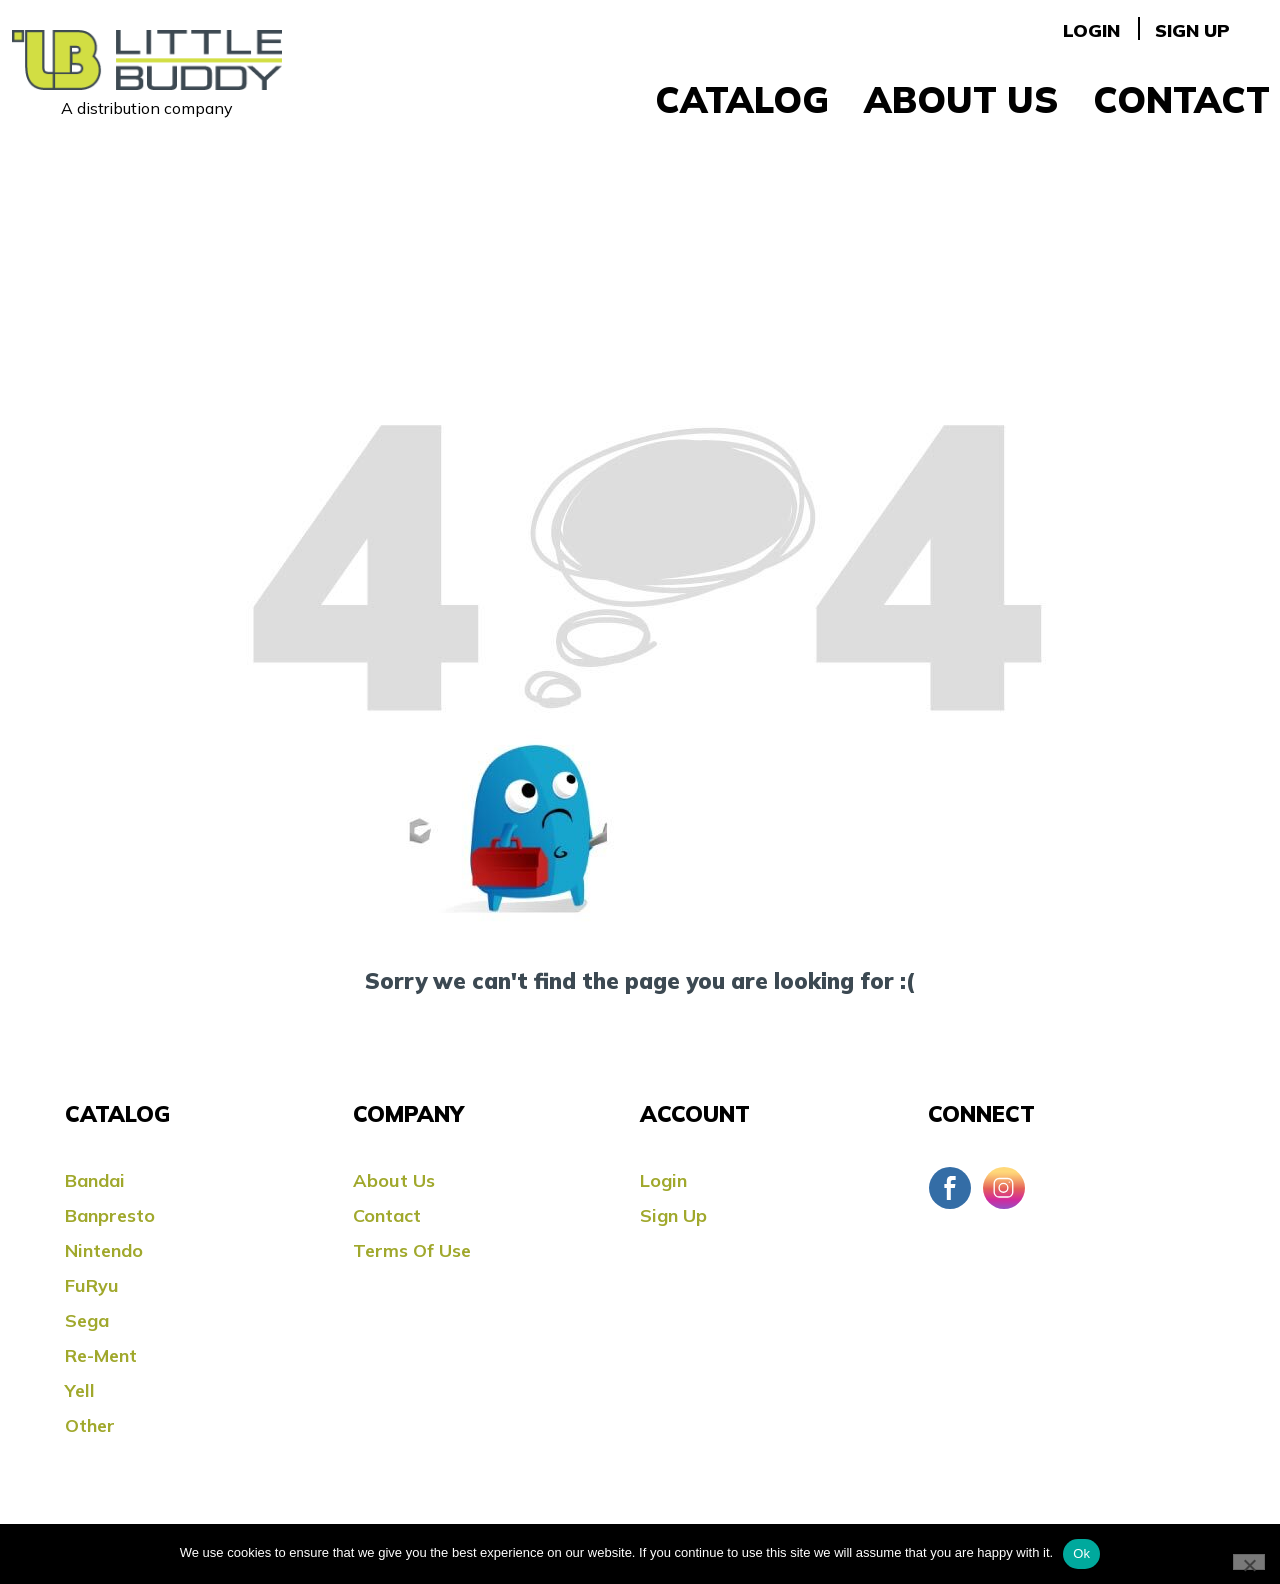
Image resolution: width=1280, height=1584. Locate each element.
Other (90, 1425)
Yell (80, 1390)
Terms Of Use (412, 1250)
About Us (961, 99)
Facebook (950, 1188)
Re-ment (101, 1355)
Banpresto (110, 1215)
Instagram (1004, 1188)
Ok (1081, 1553)
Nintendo (104, 1250)
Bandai (95, 1180)
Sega (87, 1320)
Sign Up (1192, 30)
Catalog (742, 99)
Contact (1181, 99)
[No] (1249, 1562)
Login (1091, 30)
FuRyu (92, 1285)
